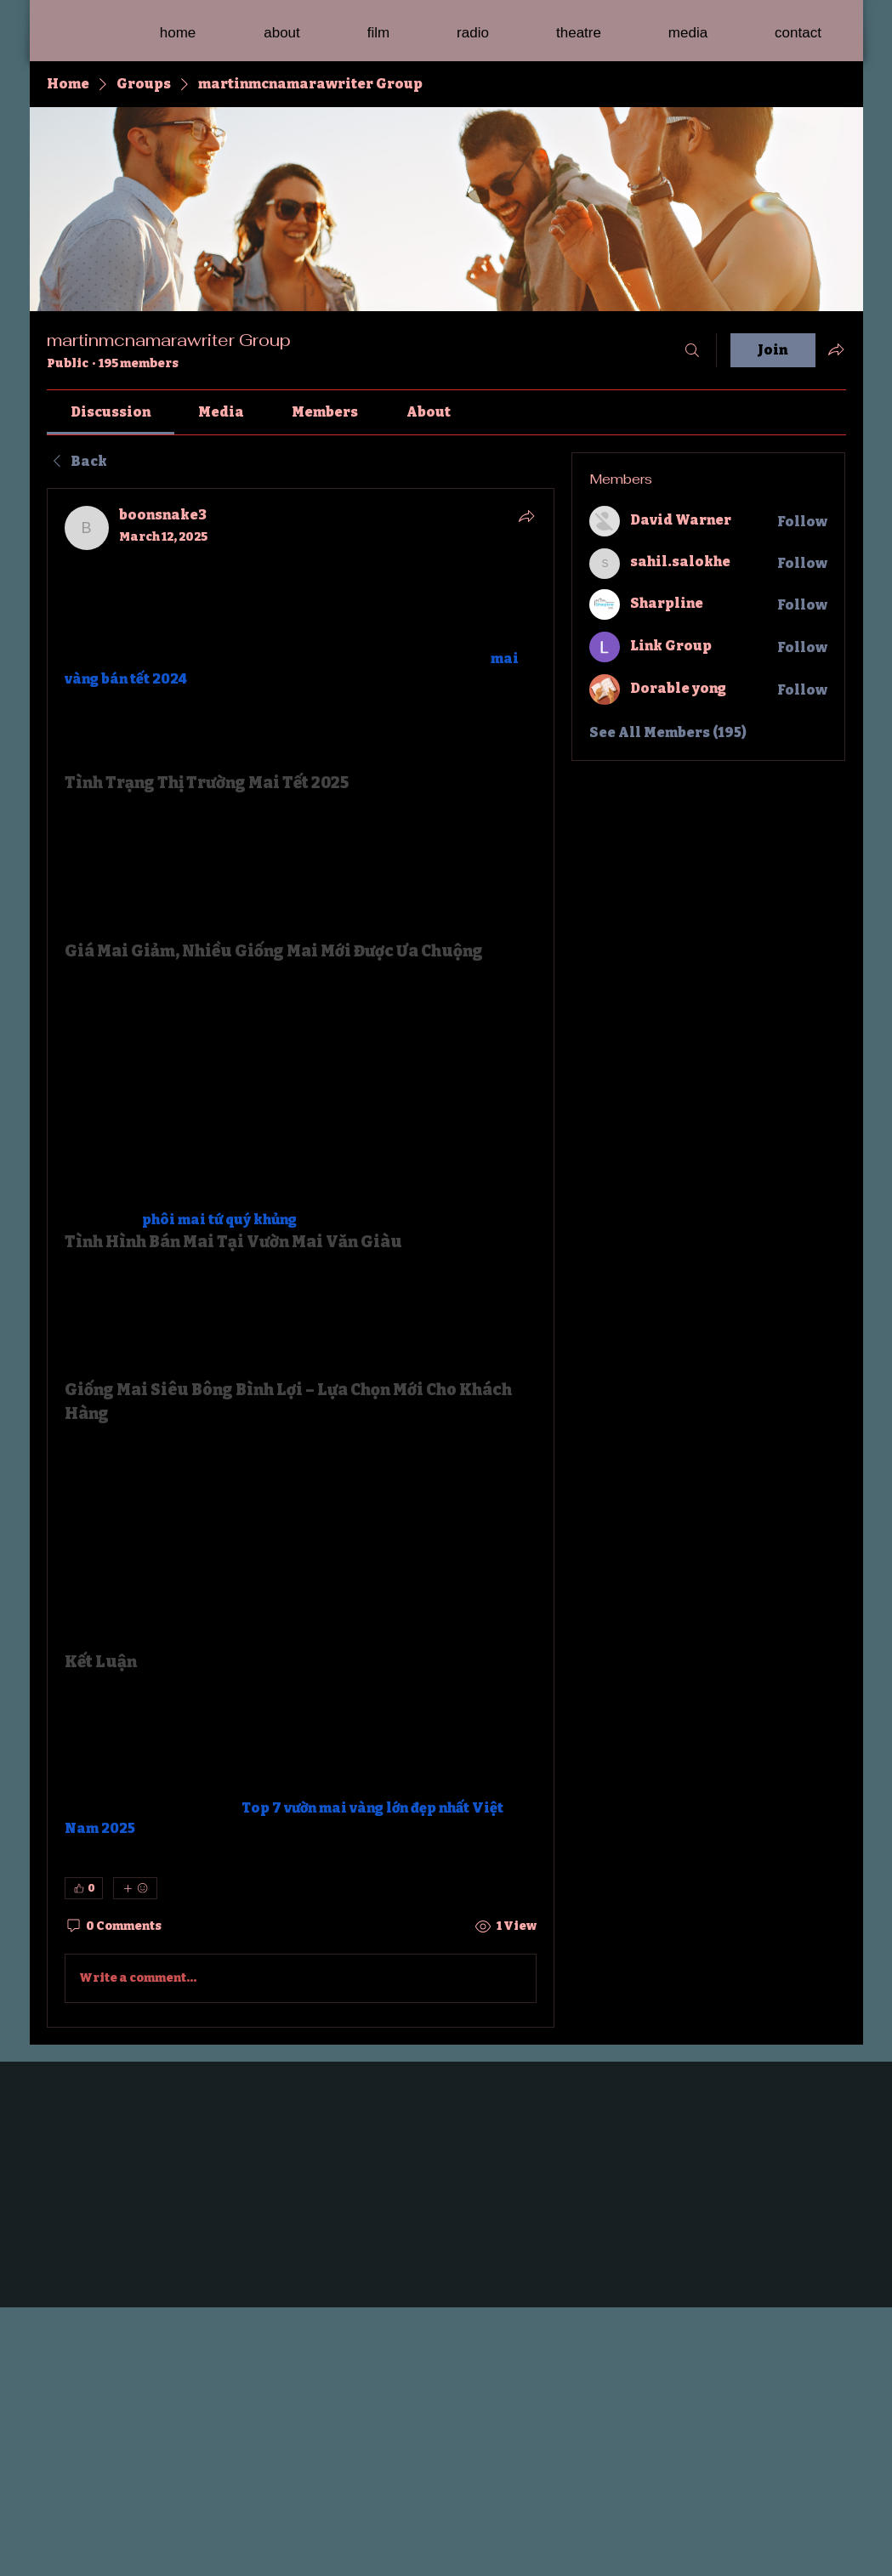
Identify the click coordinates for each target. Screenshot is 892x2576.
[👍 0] (84, 1888)
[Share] (526, 516)
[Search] (692, 350)
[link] (111, 412)
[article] (301, 1257)
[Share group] (836, 349)
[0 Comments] (113, 1926)
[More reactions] (135, 1888)
